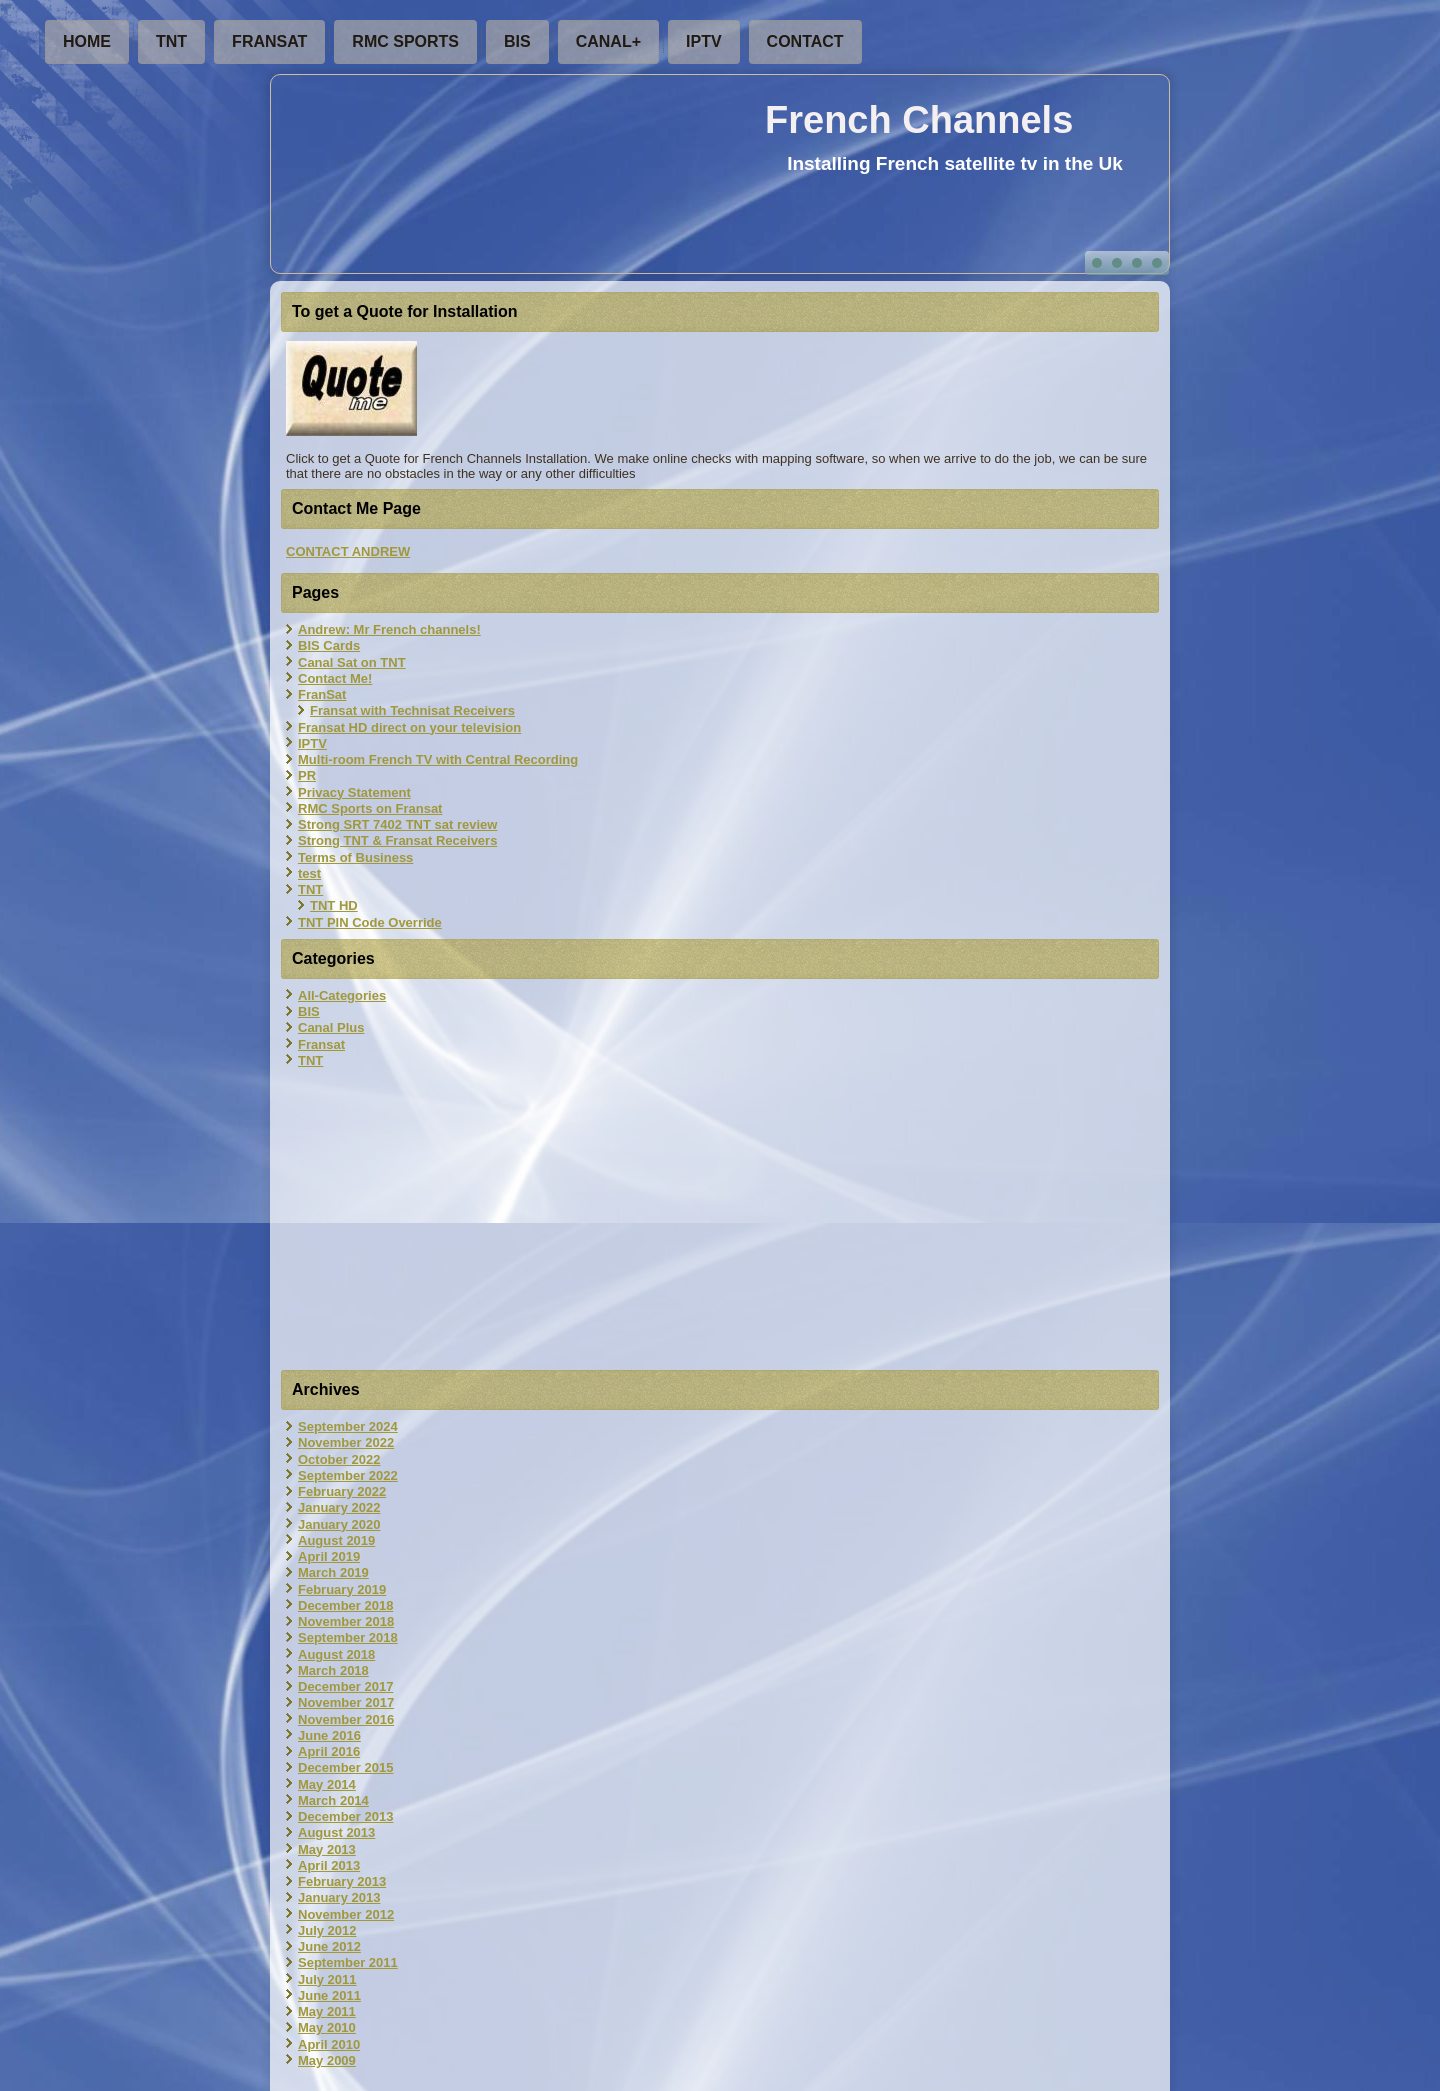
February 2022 (342, 1491)
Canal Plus (331, 1027)
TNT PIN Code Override (370, 922)
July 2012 (327, 1930)
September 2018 (348, 1637)
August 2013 (336, 1832)
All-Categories (342, 995)
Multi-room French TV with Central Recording (438, 759)
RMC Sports (405, 41)
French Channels (919, 120)
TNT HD (334, 905)
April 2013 (329, 1865)
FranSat (269, 41)
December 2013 (345, 1816)
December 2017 (345, 1686)
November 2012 (346, 1914)
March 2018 (333, 1670)
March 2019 (333, 1572)
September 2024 (348, 1426)
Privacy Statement (354, 792)
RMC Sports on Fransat (370, 808)
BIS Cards (329, 645)
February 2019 (342, 1589)
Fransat (321, 1044)
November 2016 (346, 1719)
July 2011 (327, 1979)
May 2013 (327, 1849)
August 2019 (336, 1540)
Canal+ (608, 41)
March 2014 (333, 1800)
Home (87, 41)
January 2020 (339, 1524)
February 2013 (342, 1881)
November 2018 (346, 1621)
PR (307, 775)
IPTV (704, 41)
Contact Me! (335, 678)
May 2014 (327, 1784)
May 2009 (327, 2060)
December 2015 (345, 1767)
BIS (517, 41)
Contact (805, 41)
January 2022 (339, 1507)
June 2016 (329, 1735)
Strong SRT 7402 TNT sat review (397, 824)
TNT (171, 41)
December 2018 (345, 1605)
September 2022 (348, 1475)
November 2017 (346, 1702)
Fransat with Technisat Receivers (412, 710)
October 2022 (339, 1459)
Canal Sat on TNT (352, 662)
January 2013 (339, 1897)
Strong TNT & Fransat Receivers (397, 840)
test (309, 873)
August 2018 (336, 1654)
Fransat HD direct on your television (409, 727)
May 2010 (327, 2027)
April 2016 (329, 1751)
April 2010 (329, 2044)
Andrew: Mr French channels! (389, 629)
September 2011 (348, 1962)
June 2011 (329, 1995)
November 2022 (346, 1442)
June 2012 (329, 1946)
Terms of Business (355, 857)
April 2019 (329, 1556)
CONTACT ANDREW (348, 551)
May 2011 (327, 2011)
